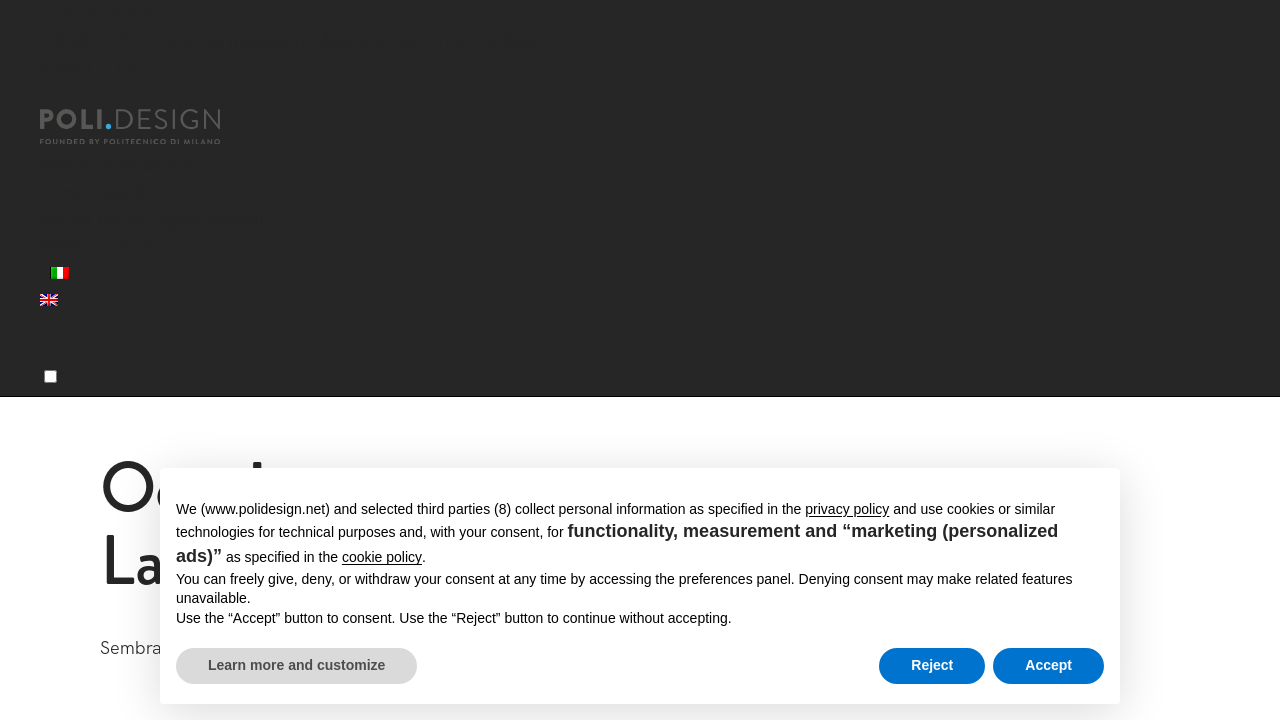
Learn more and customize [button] (296, 665)
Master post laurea (116, 164)
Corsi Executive (101, 191)
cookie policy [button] (382, 557)
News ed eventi (101, 245)
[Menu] (50, 376)
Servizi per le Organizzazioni (151, 218)
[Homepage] (148, 127)
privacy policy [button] (847, 509)
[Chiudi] (52, 97)
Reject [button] (932, 665)
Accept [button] (1048, 665)
